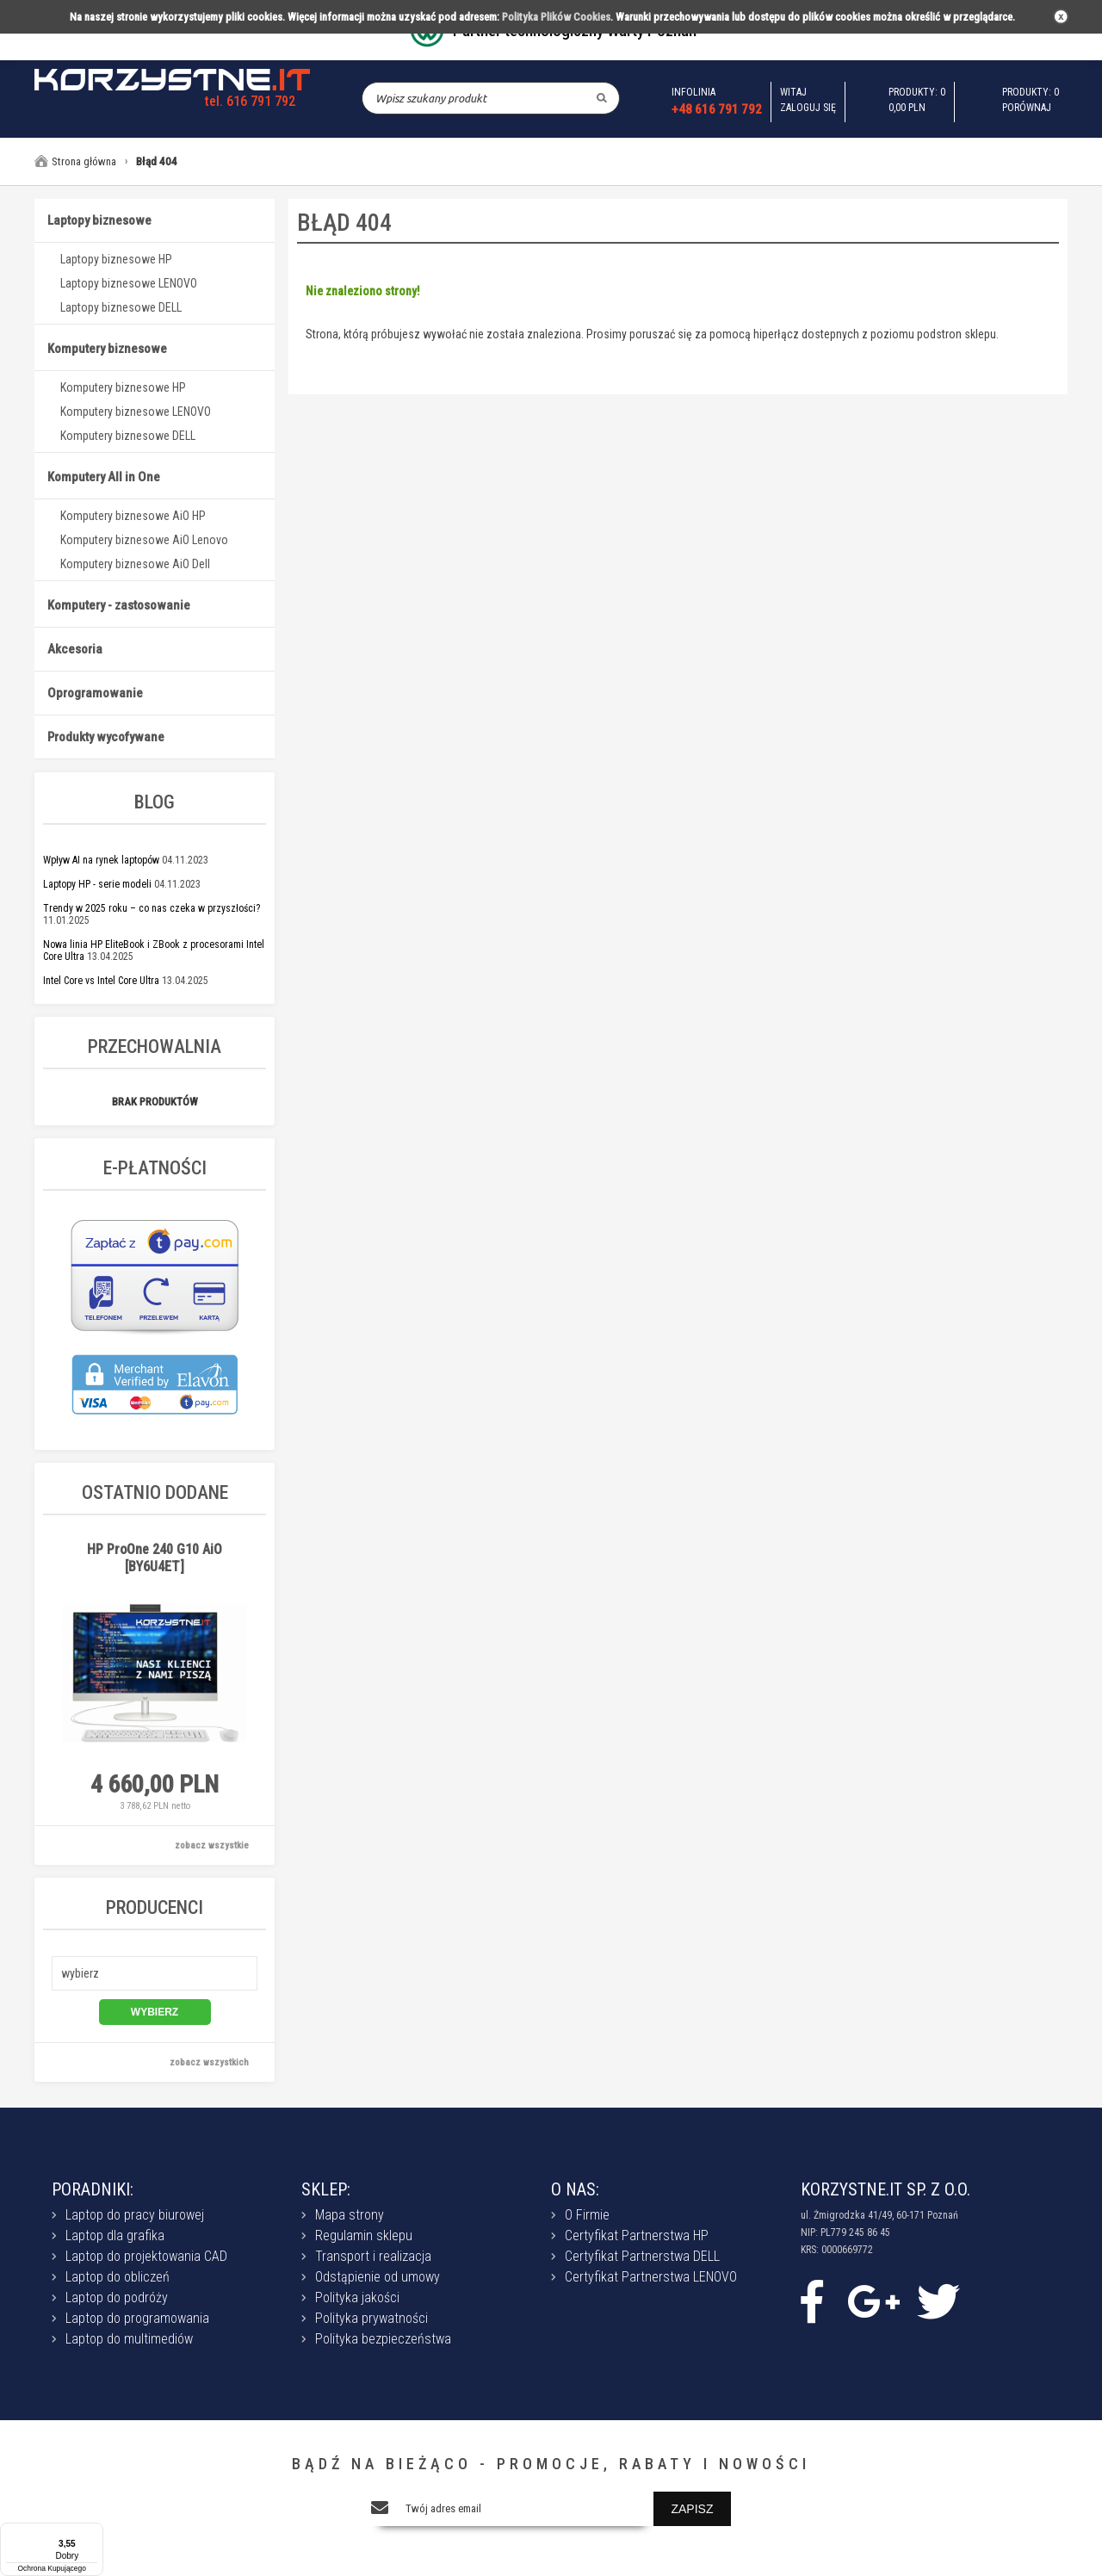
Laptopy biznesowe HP (116, 259)
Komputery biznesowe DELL (127, 436)
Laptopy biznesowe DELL (121, 307)
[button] (154, 1973)
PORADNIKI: (92, 2189)
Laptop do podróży (116, 2297)
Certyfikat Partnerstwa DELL (642, 2256)
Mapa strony (349, 2215)
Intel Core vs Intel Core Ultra (101, 981)
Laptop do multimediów (129, 2339)
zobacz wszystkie (212, 1845)
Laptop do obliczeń (117, 2277)
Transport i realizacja (373, 2256)
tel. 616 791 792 (250, 101)
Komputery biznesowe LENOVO (135, 411)
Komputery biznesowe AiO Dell (135, 564)
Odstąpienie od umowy (377, 2277)
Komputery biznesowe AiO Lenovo (144, 540)
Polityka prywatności (371, 2318)
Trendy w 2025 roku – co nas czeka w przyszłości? (151, 908)
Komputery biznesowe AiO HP (133, 516)
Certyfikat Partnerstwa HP (637, 2235)
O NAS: (575, 2189)
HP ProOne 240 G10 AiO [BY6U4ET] (154, 1558)
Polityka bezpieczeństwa (383, 2339)
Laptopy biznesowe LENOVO (128, 283)
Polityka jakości (357, 2297)
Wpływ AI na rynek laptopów (101, 860)
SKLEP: (325, 2189)
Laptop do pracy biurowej (134, 2215)
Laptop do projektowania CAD (146, 2256)
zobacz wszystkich (209, 2062)
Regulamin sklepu (363, 2235)
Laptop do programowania (137, 2318)
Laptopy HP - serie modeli (97, 884)
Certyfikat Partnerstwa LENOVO (651, 2277)
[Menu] (93, 2533)
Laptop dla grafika (114, 2235)
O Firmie (587, 2215)
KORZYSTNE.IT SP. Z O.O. (885, 2189)
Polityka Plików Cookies (556, 16)
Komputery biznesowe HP (123, 387)
